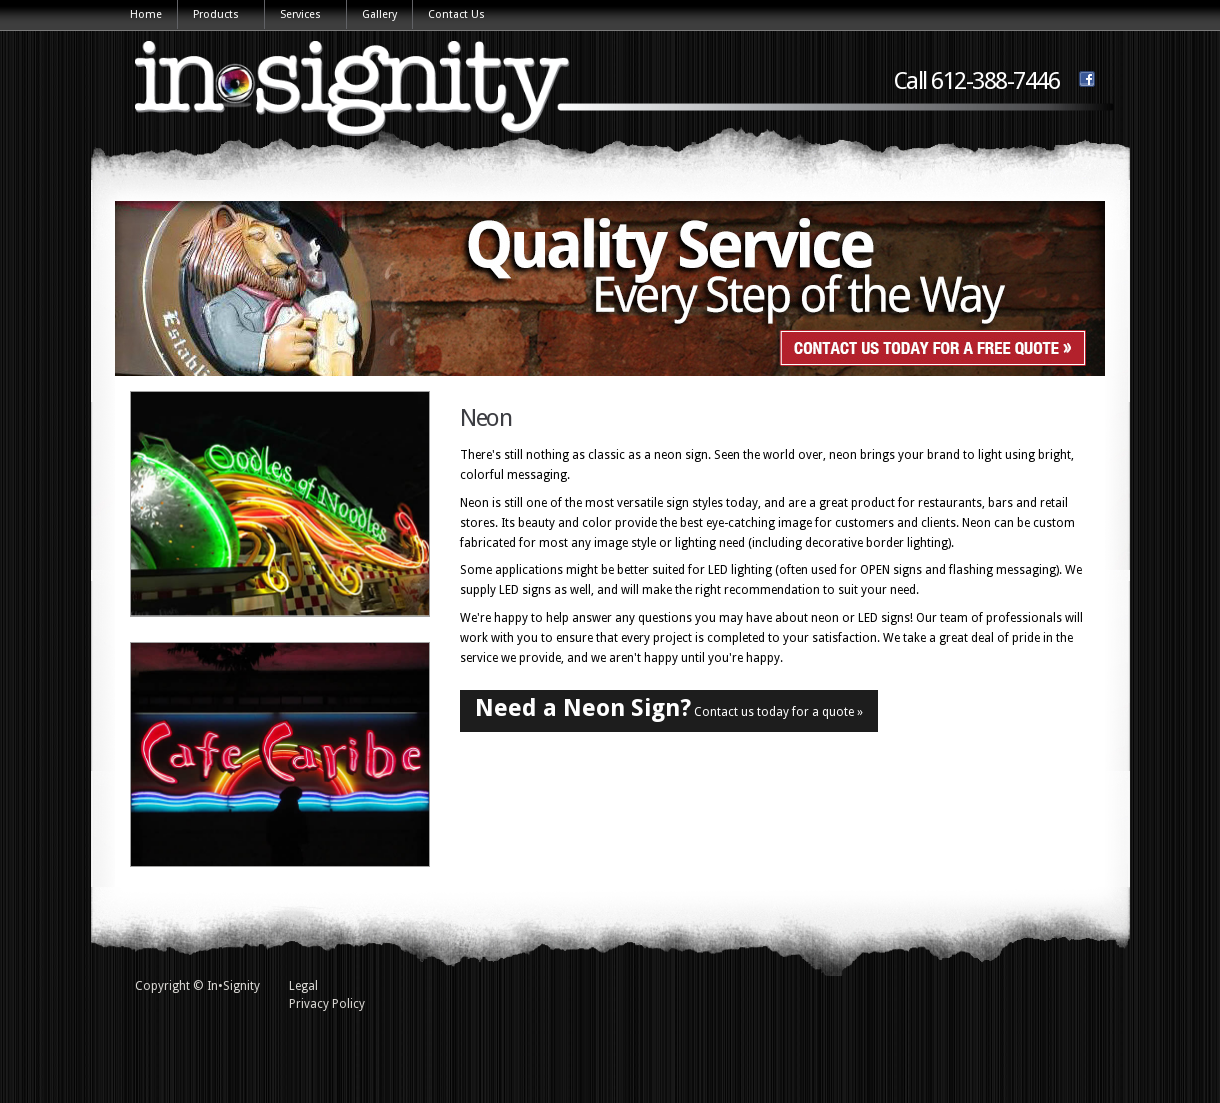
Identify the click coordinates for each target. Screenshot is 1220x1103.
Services (301, 15)
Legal (303, 986)
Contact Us (456, 14)
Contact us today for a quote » (669, 708)
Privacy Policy (327, 1004)
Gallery (379, 14)
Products (217, 15)
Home (146, 14)
